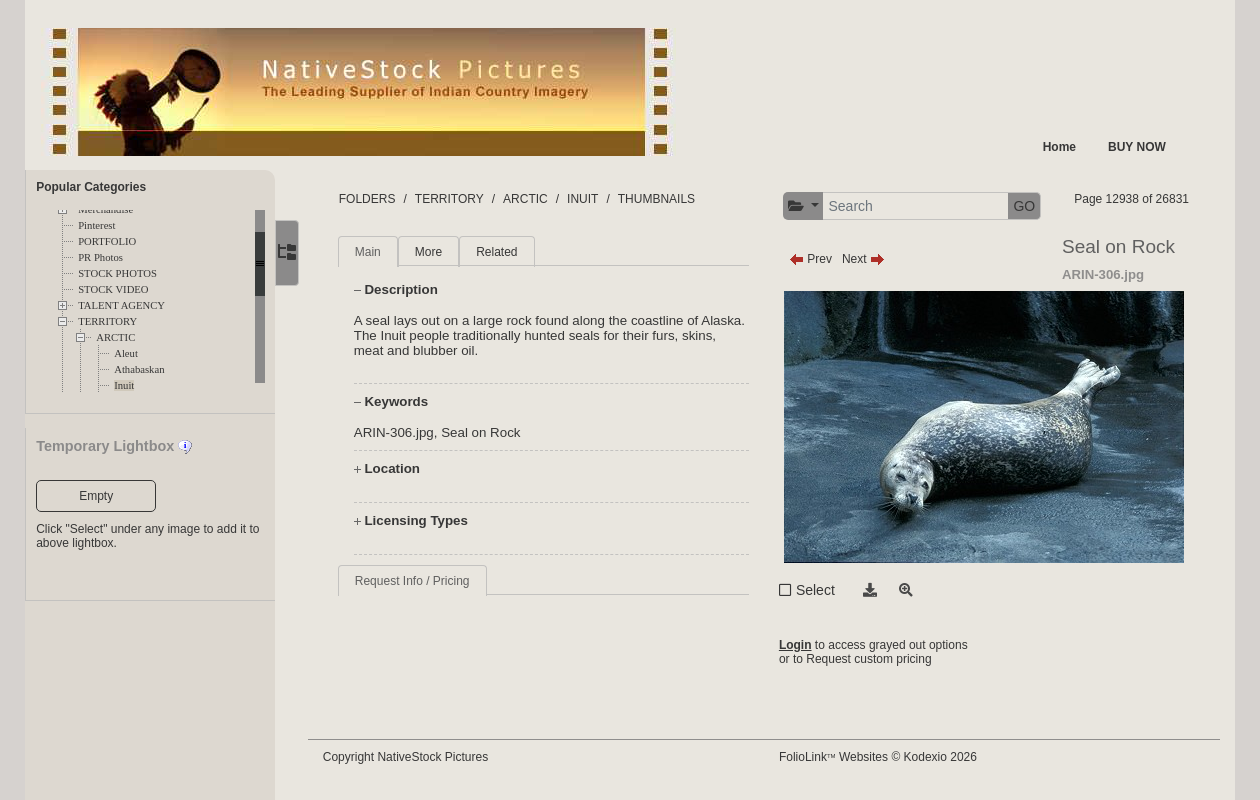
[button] (804, 206)
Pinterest (96, 225)
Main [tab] (370, 252)
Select (816, 590)
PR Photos (100, 257)
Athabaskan (139, 369)
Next (864, 259)
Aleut (126, 353)
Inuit (124, 385)
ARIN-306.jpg (396, 432)
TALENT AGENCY (121, 305)
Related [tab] (499, 252)
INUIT (584, 199)
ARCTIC (115, 337)
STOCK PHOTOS (117, 273)
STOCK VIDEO (113, 289)
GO (1026, 206)
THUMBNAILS (658, 199)
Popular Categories (91, 187)
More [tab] (430, 252)
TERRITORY (107, 321)
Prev (811, 259)
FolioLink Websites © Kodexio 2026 (879, 757)
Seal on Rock (483, 432)
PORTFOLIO (107, 241)
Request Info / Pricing (414, 581)
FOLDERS (369, 199)
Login (796, 645)
